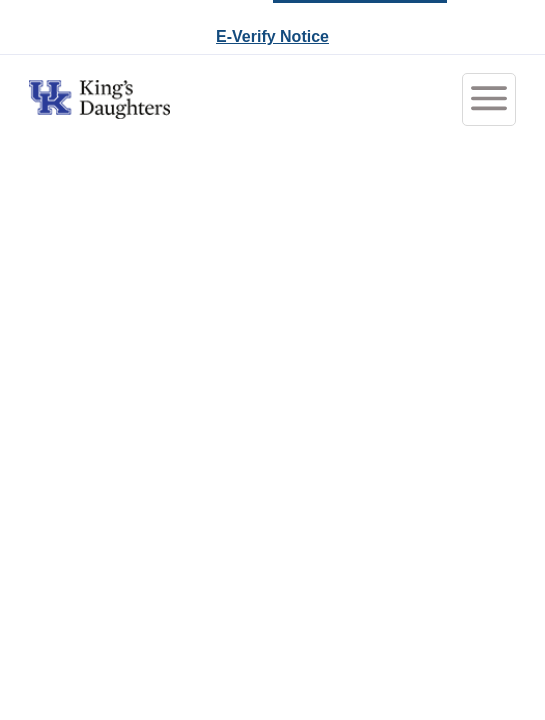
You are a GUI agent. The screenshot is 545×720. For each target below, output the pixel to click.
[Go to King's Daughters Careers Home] (99, 99)
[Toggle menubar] (489, 99)
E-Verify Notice (272, 36)
